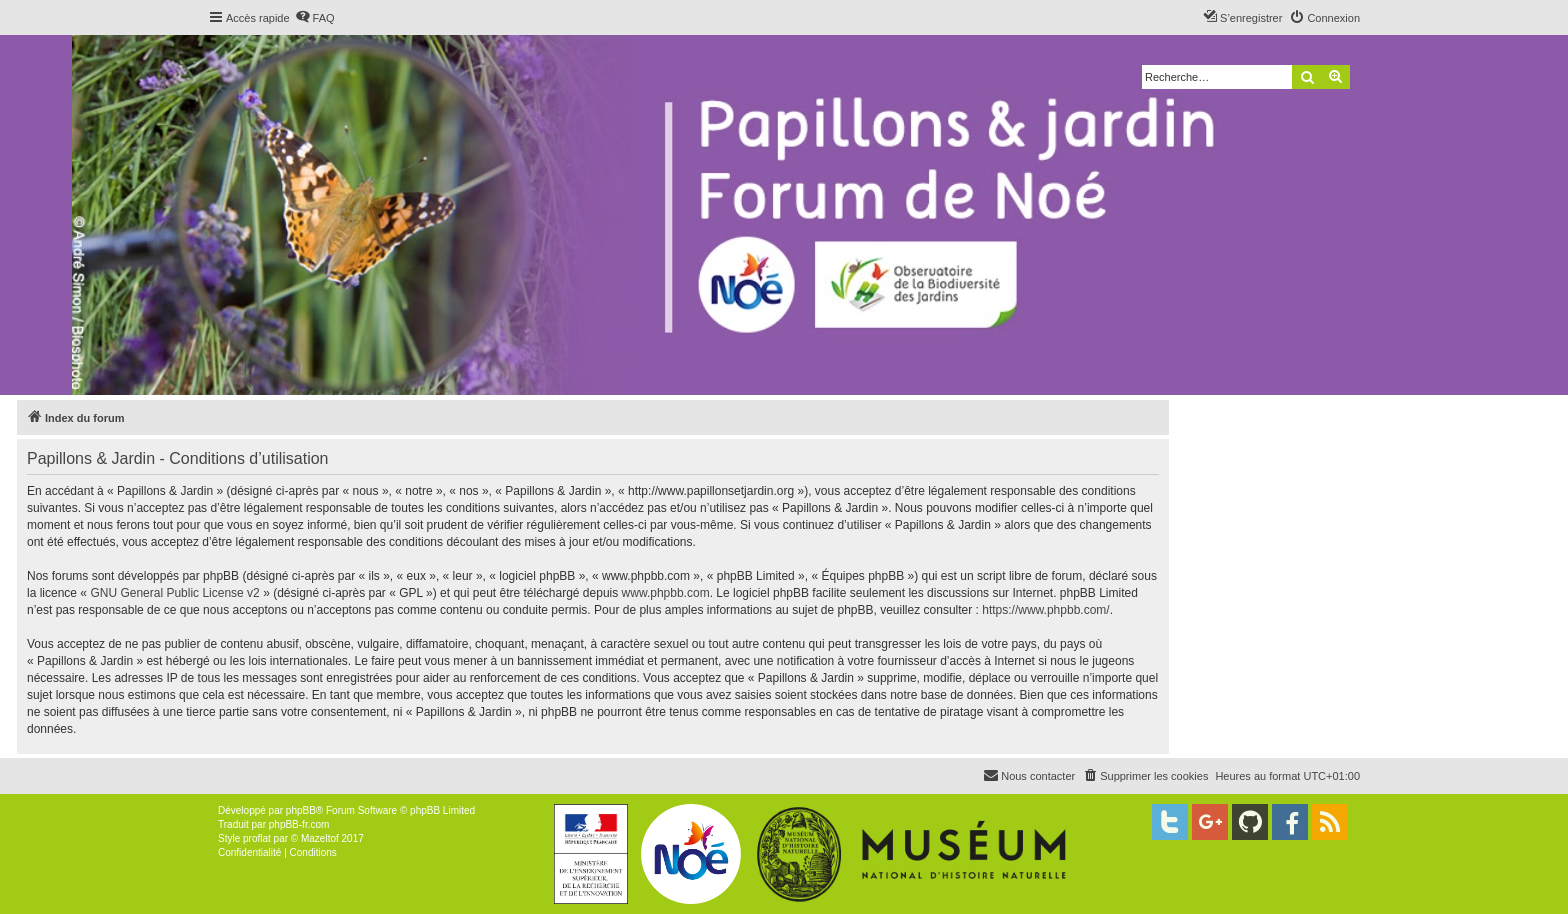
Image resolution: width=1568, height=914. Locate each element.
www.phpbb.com (666, 593)
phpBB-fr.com (299, 824)
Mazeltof (320, 838)
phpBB (301, 810)
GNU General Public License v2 (174, 593)
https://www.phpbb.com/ (1045, 610)
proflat (257, 838)
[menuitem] (315, 18)
